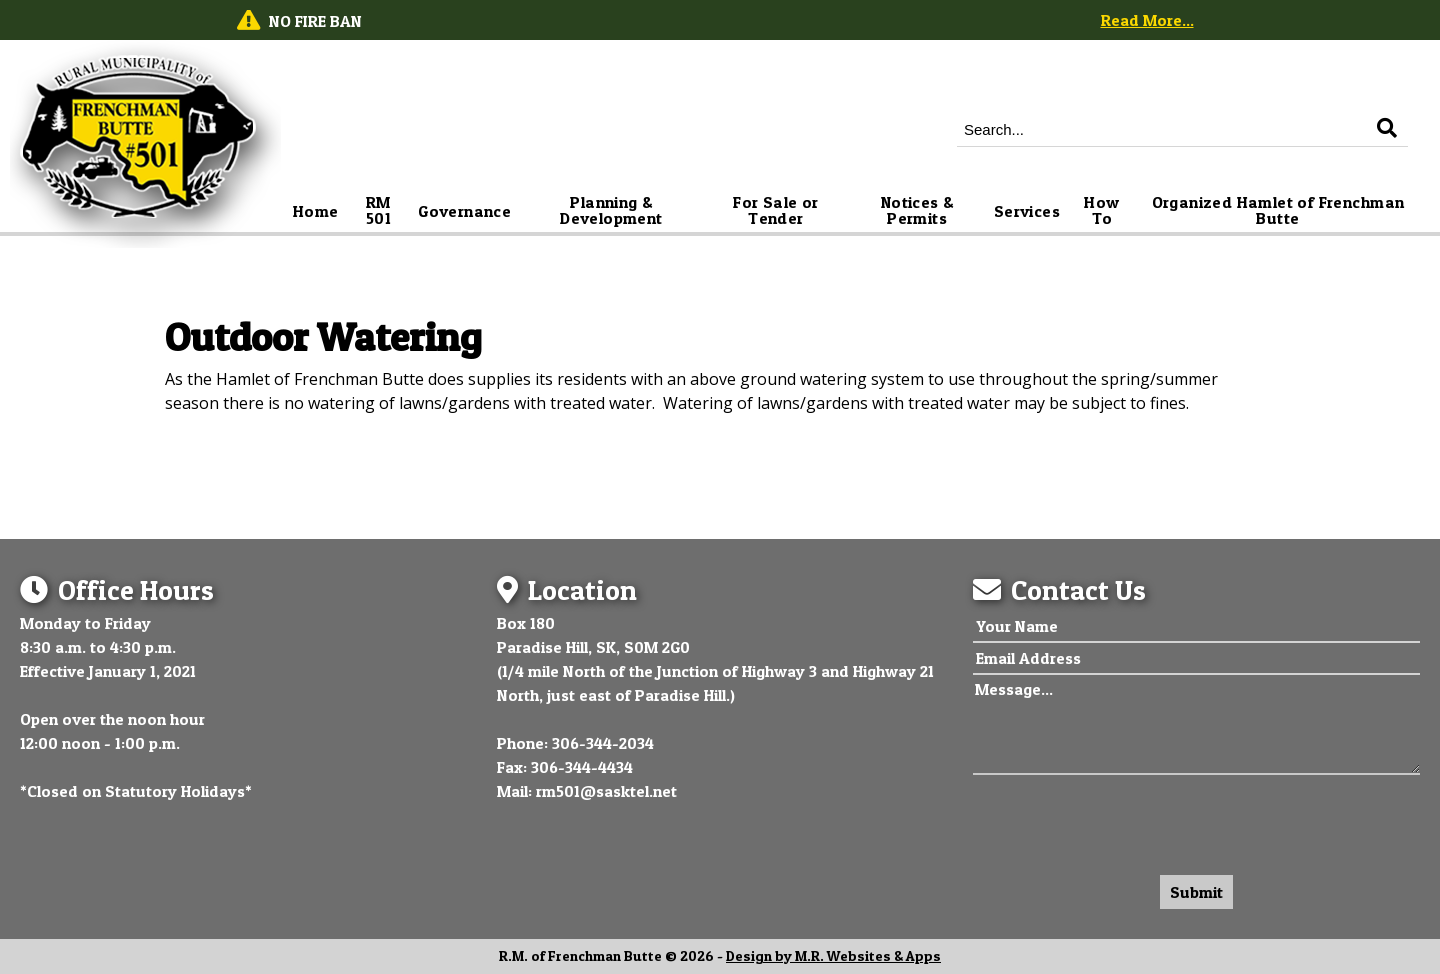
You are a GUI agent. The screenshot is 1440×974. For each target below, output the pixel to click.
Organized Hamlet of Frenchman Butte (1280, 210)
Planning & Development (611, 210)
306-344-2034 (603, 743)
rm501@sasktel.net (606, 791)
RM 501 (380, 210)
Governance (464, 211)
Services (1027, 211)
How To (1104, 210)
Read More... (1147, 20)
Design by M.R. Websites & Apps (833, 956)
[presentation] (1125, 820)
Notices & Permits (919, 210)
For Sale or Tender (778, 210)
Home (316, 211)
